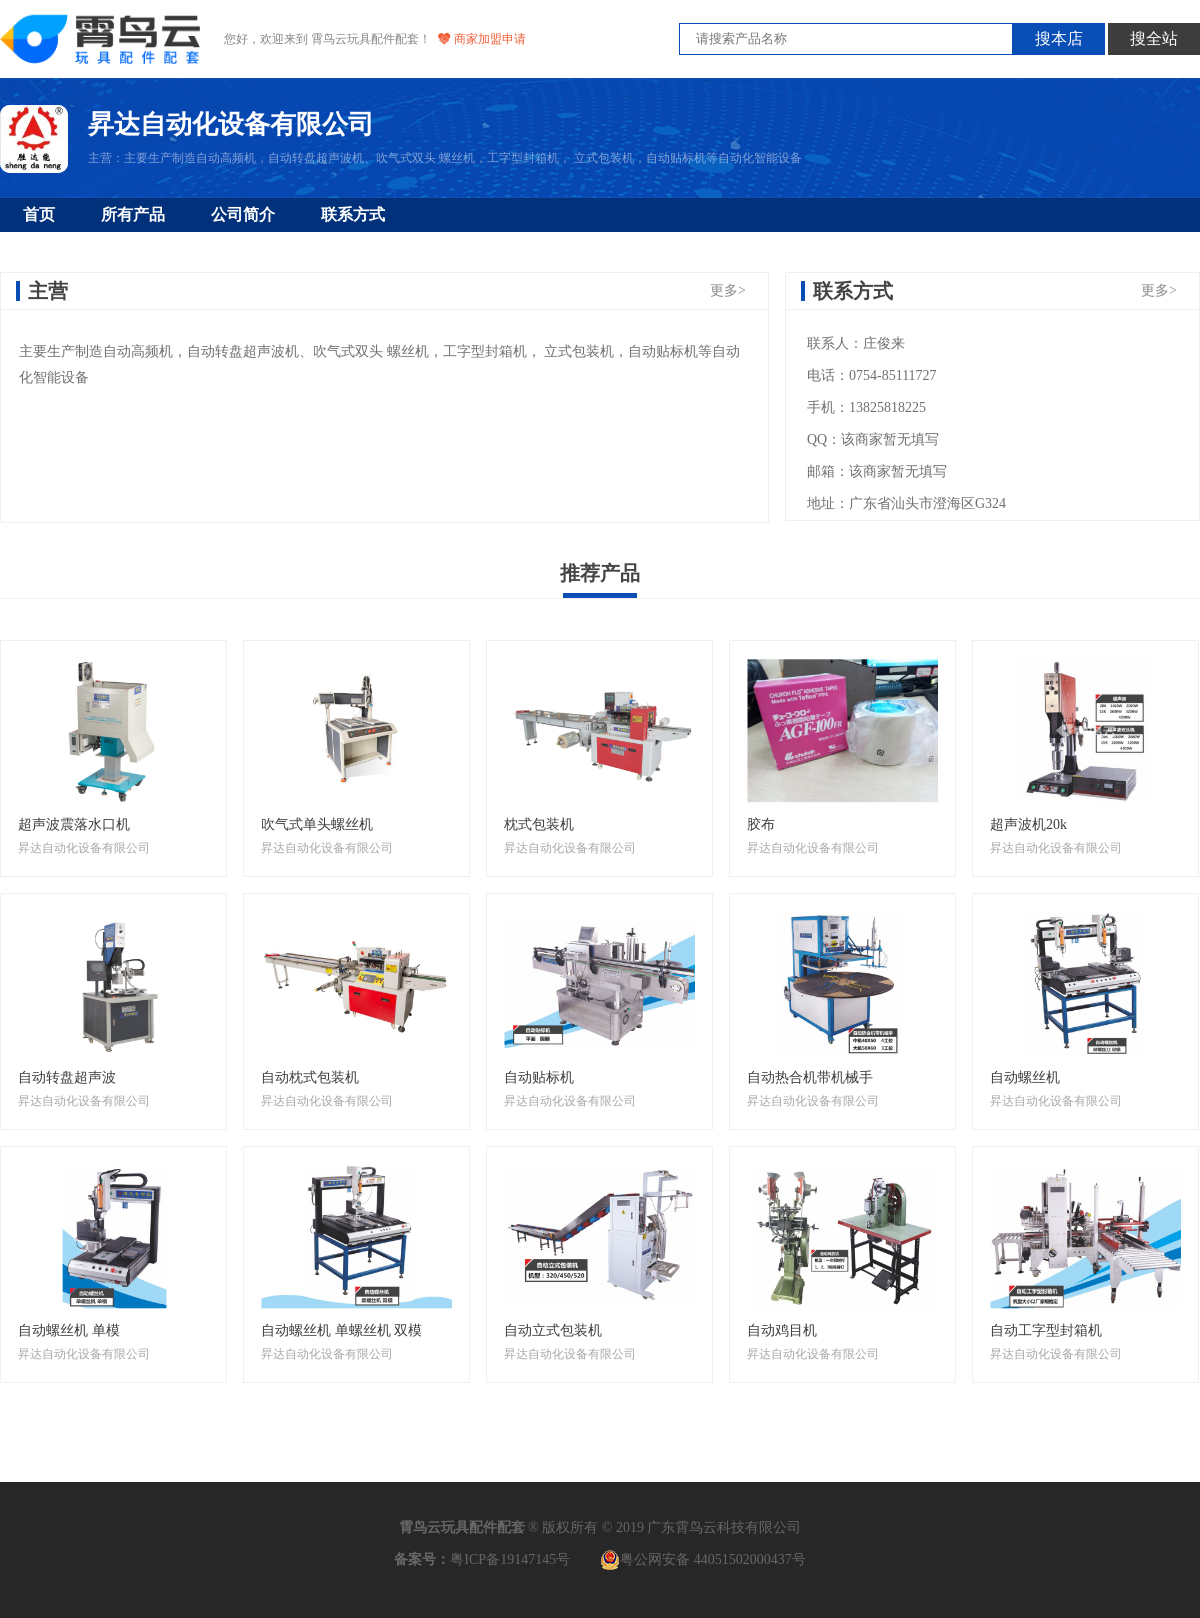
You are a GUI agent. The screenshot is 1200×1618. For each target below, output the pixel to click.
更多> (728, 290)
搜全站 (1154, 38)
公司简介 (243, 214)
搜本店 (1059, 38)
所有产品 (133, 214)
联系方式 (353, 214)
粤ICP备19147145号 (510, 1559)
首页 (39, 214)
